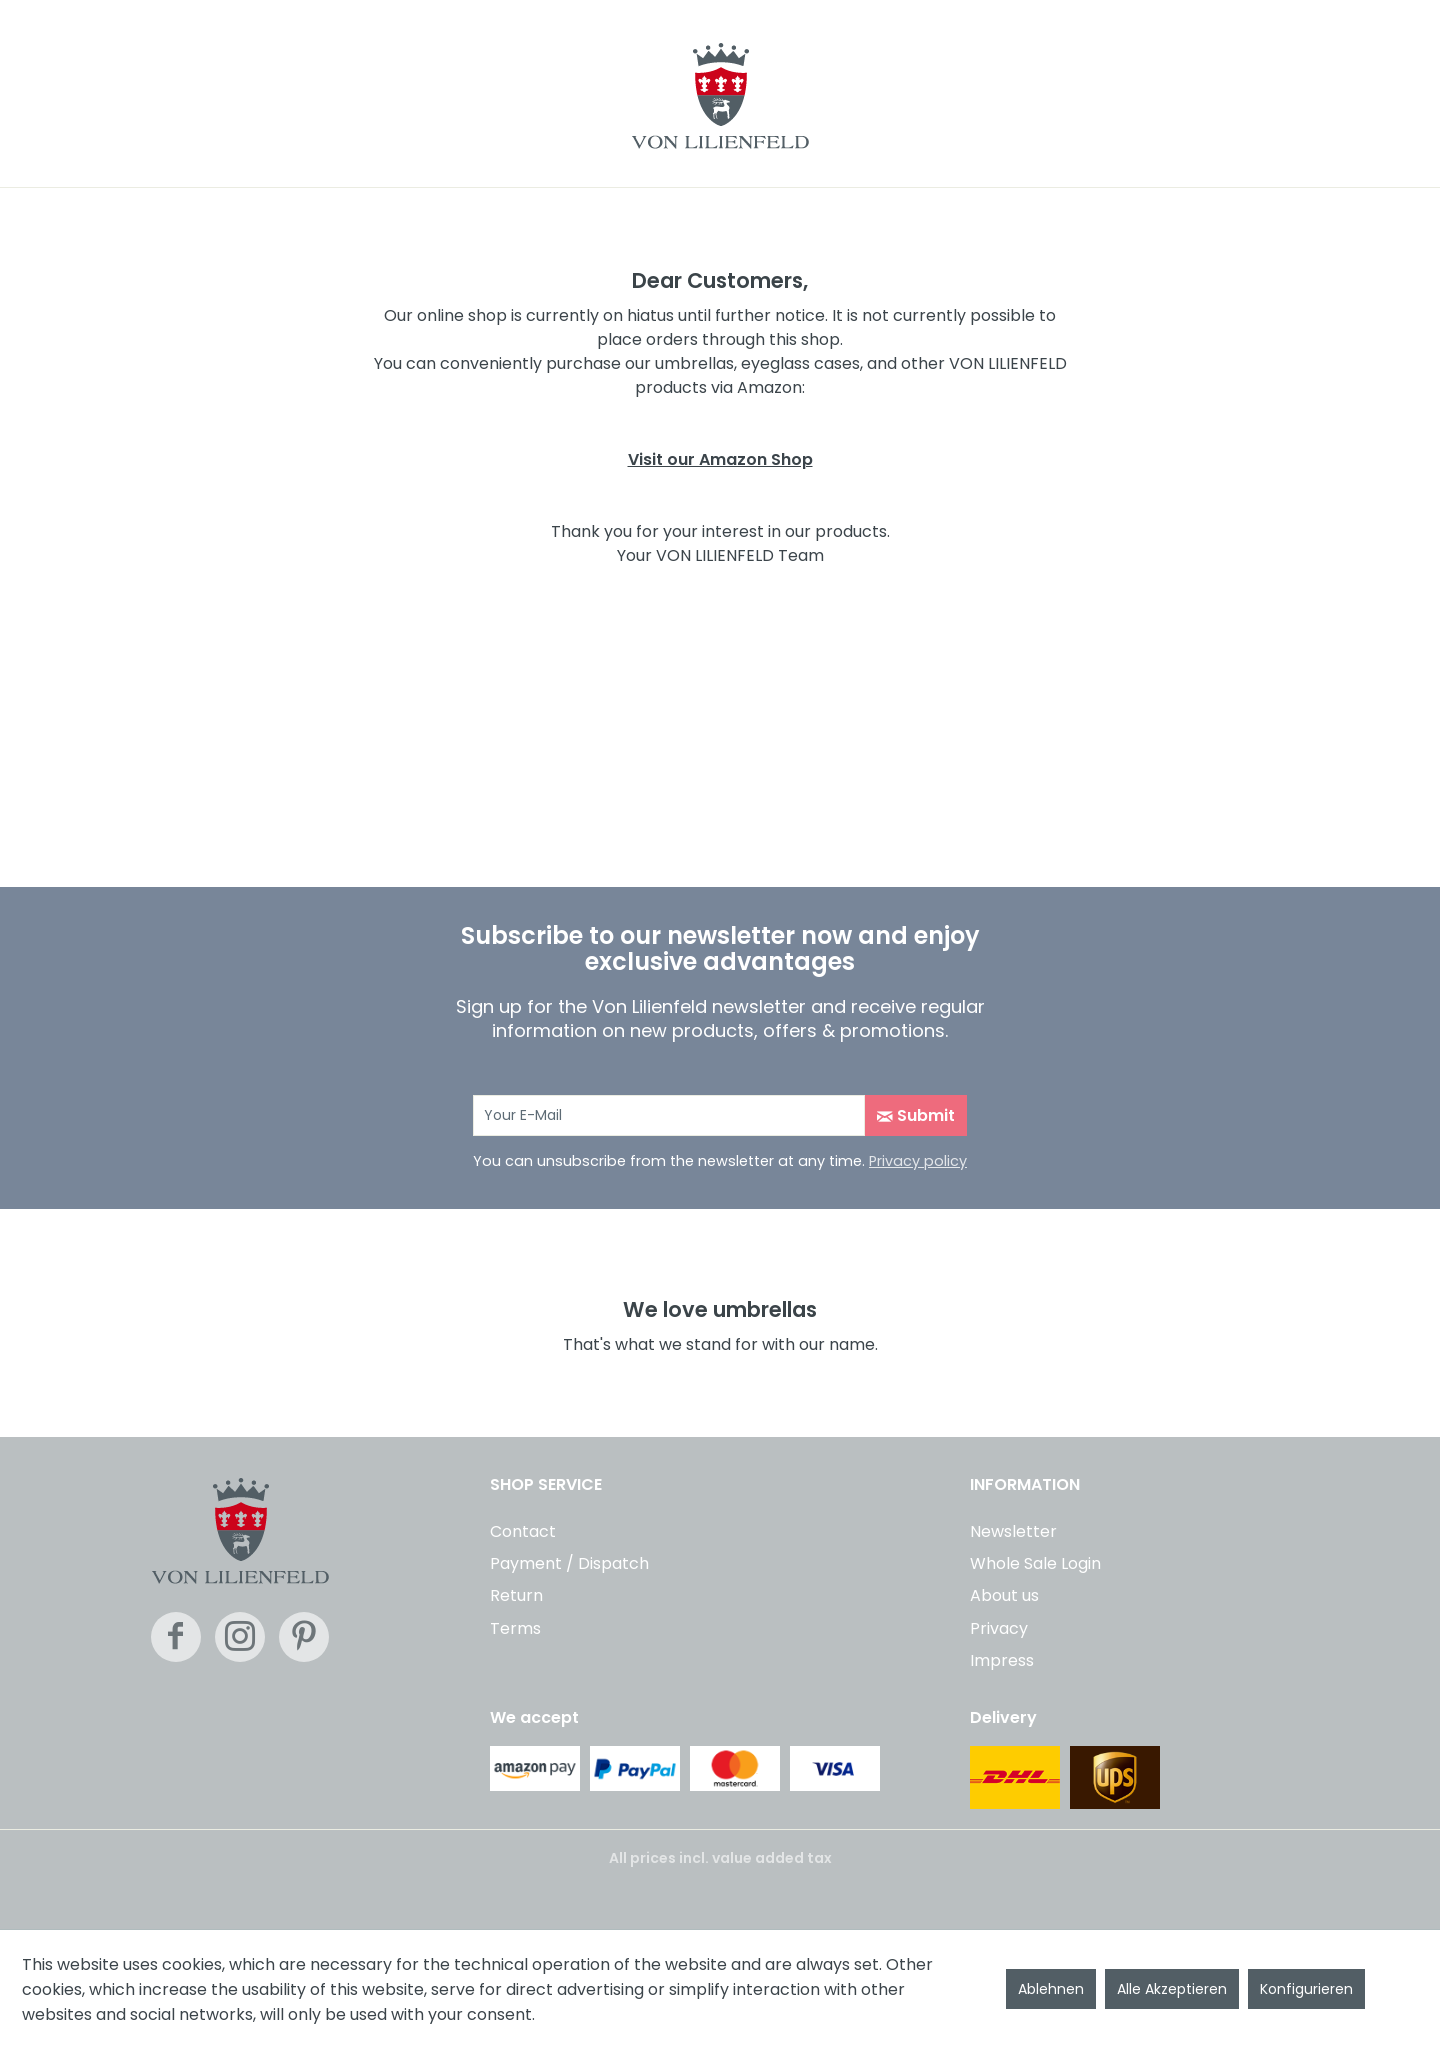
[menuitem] (720, 1529)
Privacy (999, 1628)
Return (516, 1595)
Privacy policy (918, 1161)
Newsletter (1013, 1531)
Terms (515, 1628)
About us (1004, 1595)
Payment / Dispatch (569, 1563)
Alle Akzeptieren (1172, 1989)
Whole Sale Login (1035, 1563)
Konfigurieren (1306, 1989)
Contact (523, 1531)
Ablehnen (1051, 1989)
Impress (1002, 1660)
